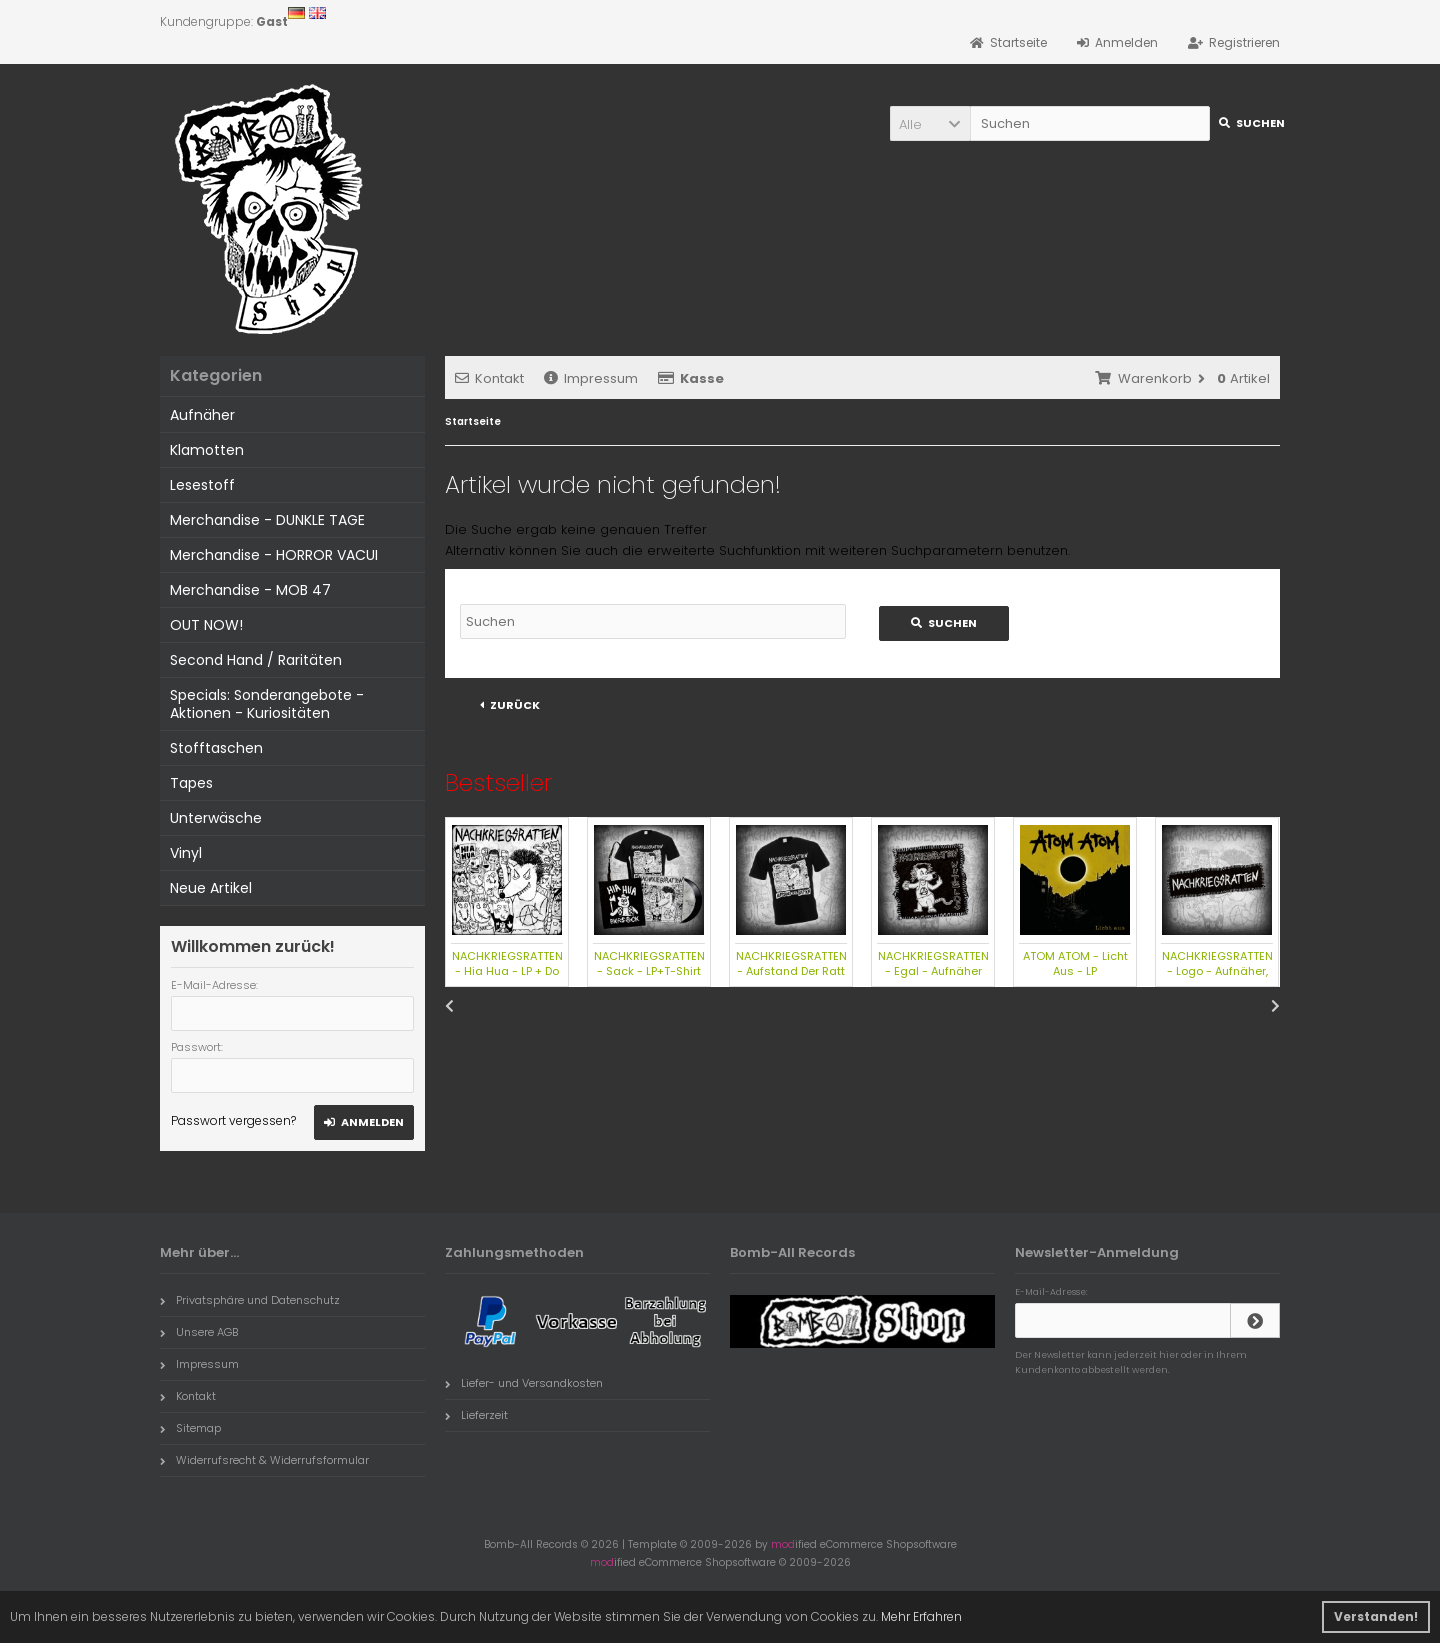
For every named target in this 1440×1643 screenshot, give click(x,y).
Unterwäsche (216, 818)
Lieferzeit (476, 1415)
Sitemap (190, 1428)
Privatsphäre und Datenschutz (250, 1300)
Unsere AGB (199, 1332)
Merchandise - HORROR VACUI (274, 555)
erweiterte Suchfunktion (724, 550)
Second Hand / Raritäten (256, 660)
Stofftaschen (216, 748)
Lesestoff (202, 485)
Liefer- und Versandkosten (524, 1383)
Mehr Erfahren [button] (921, 1616)
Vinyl (186, 853)
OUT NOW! (206, 625)
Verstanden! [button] (1376, 1616)
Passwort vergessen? (233, 1120)
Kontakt (489, 378)
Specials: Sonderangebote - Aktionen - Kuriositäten (267, 704)
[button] (930, 123)
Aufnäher (202, 415)
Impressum (591, 378)
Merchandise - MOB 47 (250, 590)
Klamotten (207, 450)
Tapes (191, 783)
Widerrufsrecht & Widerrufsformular (264, 1460)
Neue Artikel (211, 888)
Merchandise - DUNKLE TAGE (267, 520)
